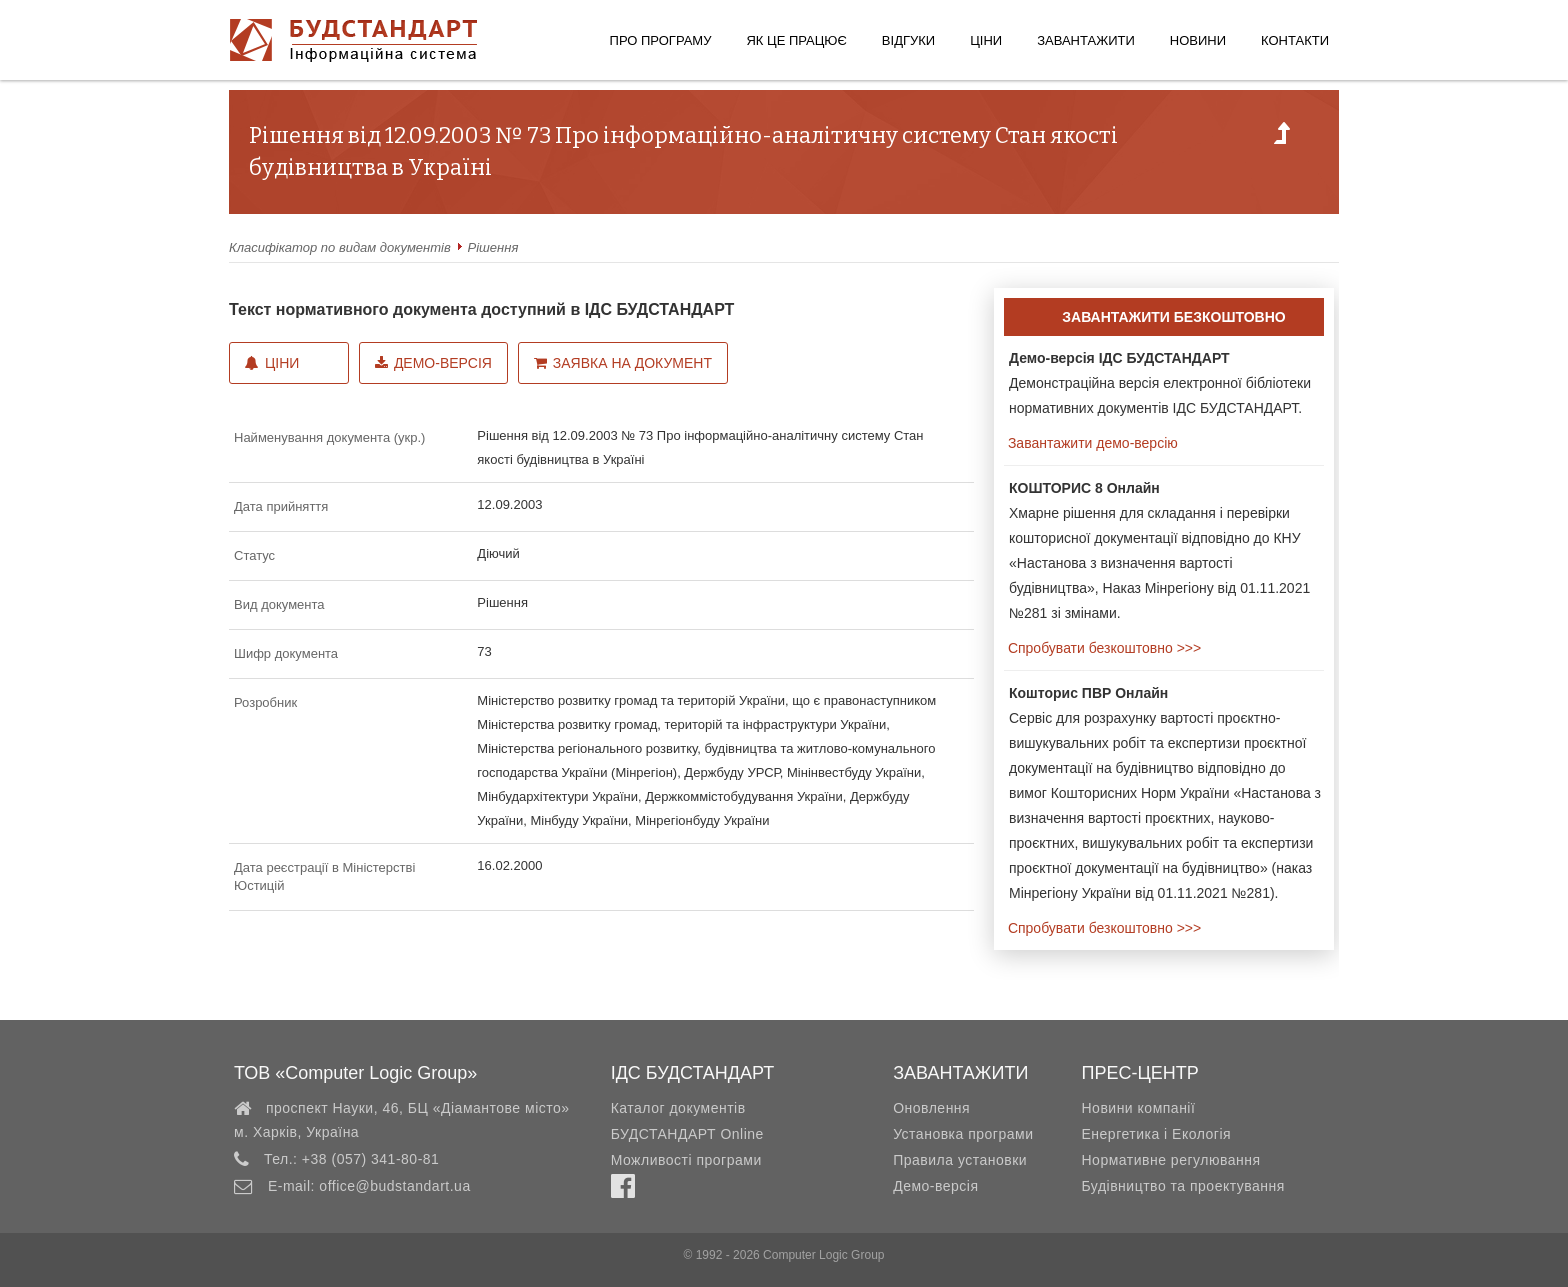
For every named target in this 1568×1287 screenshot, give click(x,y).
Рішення (493, 247)
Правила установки (960, 1160)
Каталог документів (678, 1108)
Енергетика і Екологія (1156, 1134)
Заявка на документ (623, 363)
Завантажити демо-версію (1091, 443)
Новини (1198, 40)
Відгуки (908, 40)
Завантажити (1086, 40)
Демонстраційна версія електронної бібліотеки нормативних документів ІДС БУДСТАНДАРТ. (1160, 383)
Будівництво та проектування (1182, 1186)
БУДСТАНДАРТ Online (687, 1134)
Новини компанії (1138, 1108)
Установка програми (963, 1134)
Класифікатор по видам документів (340, 247)
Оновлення (931, 1108)
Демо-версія (433, 363)
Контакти (1295, 40)
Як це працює (796, 40)
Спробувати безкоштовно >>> (1102, 648)
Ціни (986, 40)
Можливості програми (686, 1160)
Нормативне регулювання (1170, 1160)
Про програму (661, 40)
